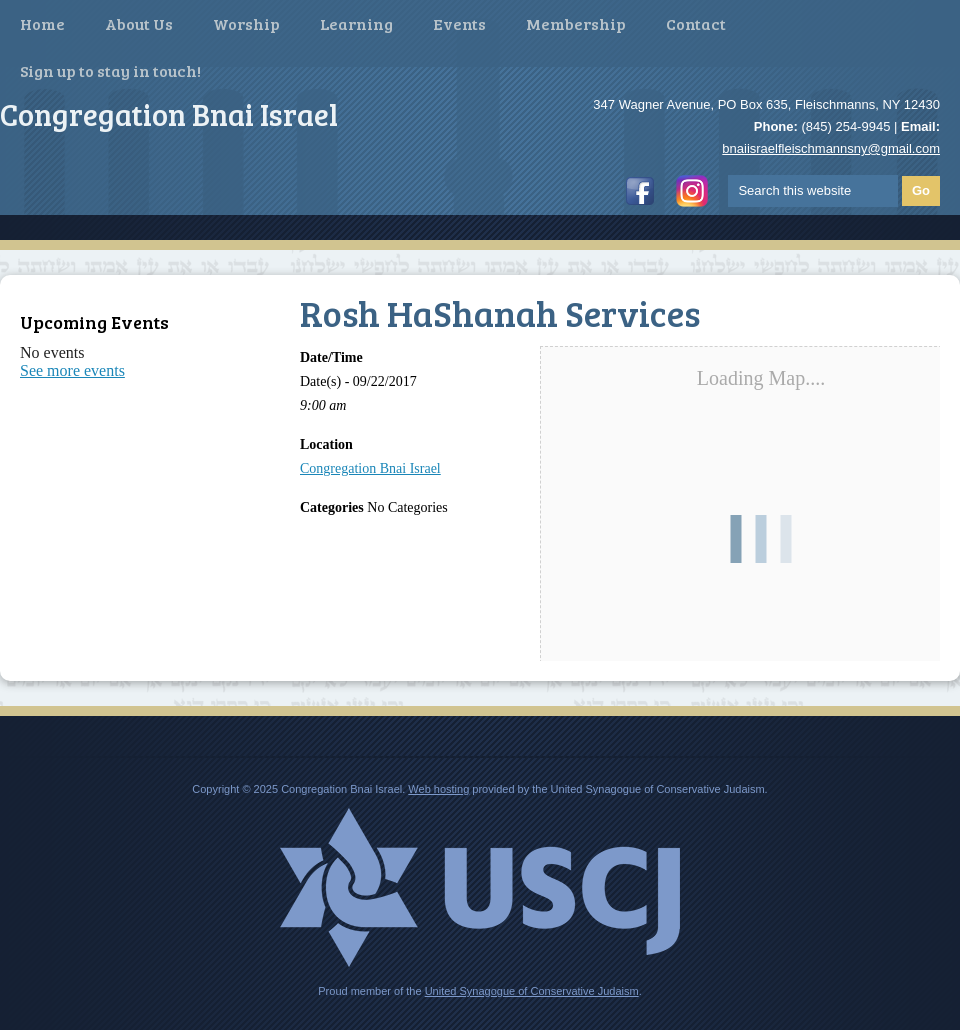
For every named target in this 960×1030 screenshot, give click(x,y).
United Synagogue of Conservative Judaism (532, 991)
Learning (356, 23)
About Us (139, 23)
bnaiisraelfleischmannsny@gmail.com (831, 148)
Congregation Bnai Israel (370, 468)
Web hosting (438, 789)
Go (921, 190)
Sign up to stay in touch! (110, 70)
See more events (72, 370)
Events (459, 23)
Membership (576, 23)
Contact (696, 23)
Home (42, 23)
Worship (246, 23)
